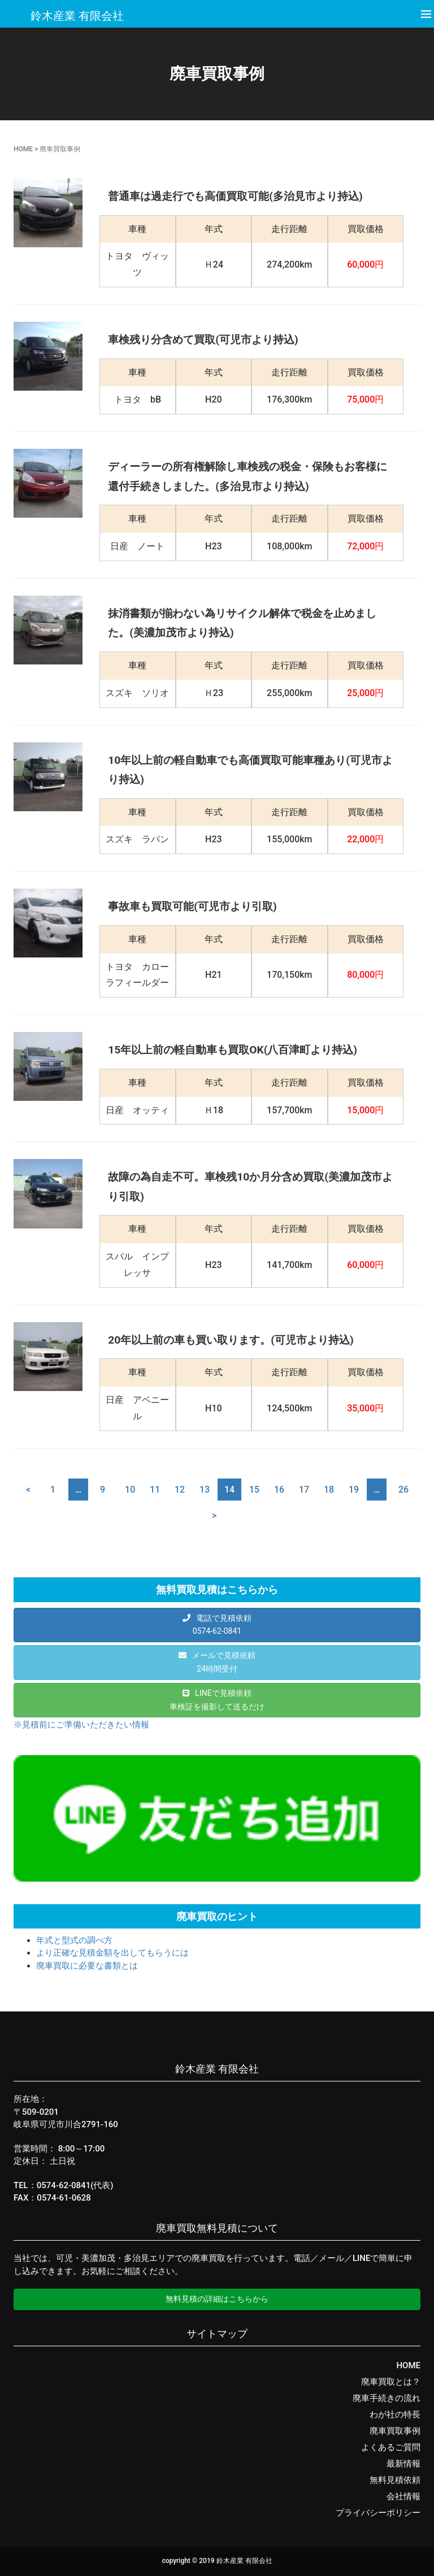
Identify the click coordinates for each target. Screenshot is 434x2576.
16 (279, 1489)
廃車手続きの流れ (386, 2398)
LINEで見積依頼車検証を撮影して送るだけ (217, 1700)
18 (329, 1489)
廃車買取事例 (395, 2431)
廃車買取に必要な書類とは (87, 1966)
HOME (23, 149)
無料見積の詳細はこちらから (217, 2298)
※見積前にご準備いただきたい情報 (81, 1725)
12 (180, 1489)
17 (304, 1489)
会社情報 (403, 2496)
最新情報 (403, 2464)
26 (403, 1489)
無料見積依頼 (395, 2480)
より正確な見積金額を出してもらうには (112, 1953)
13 (204, 1489)
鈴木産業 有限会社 (77, 15)
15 (254, 1489)
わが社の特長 (395, 2414)
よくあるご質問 (390, 2447)
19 (354, 1489)
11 (155, 1489)
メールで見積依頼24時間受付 (223, 1662)
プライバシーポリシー (378, 2513)
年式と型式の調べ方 (74, 1940)
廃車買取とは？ (390, 2382)
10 (130, 1489)
